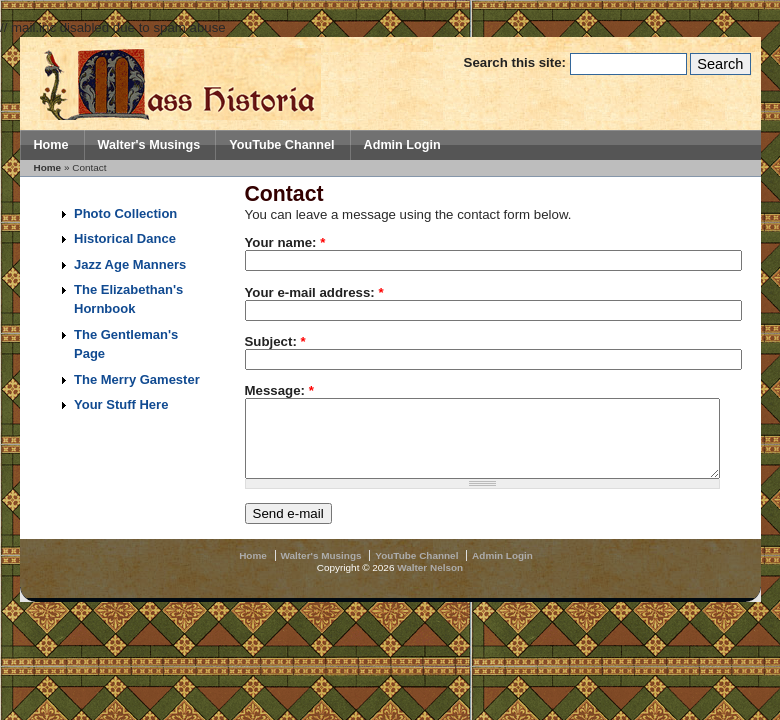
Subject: (275, 341)
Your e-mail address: (314, 292)
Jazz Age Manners (130, 264)
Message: (279, 390)
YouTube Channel (281, 145)
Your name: (285, 242)
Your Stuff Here (121, 404)
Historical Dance (125, 238)
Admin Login (402, 145)
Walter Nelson (430, 582)
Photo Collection (125, 213)
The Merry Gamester (137, 379)
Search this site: (517, 62)
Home (51, 145)
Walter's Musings (149, 145)
